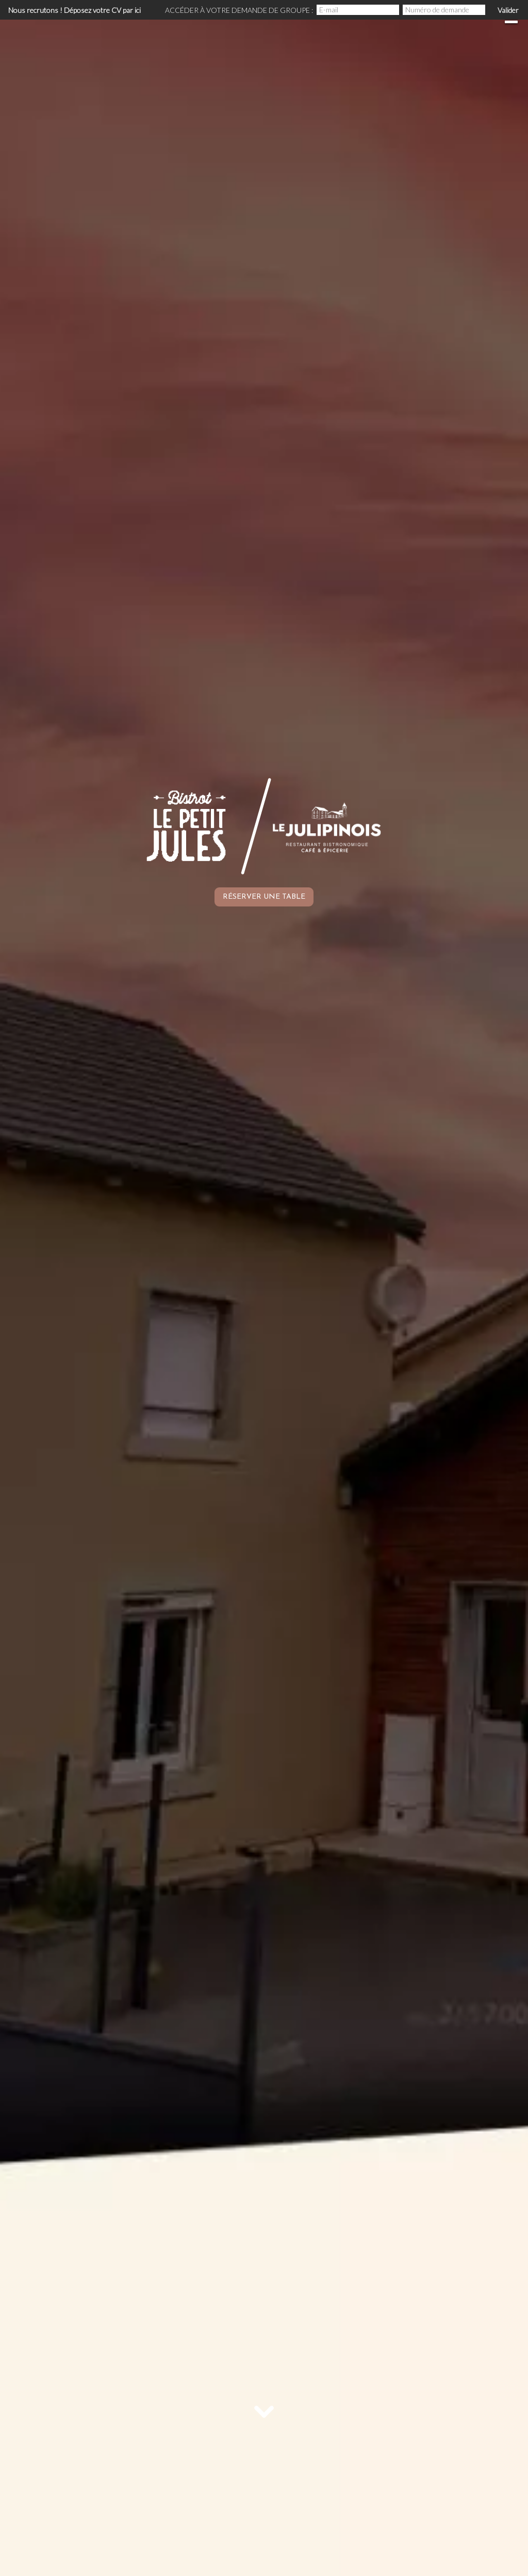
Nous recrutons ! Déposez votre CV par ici (74, 10)
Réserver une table (264, 897)
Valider (508, 10)
